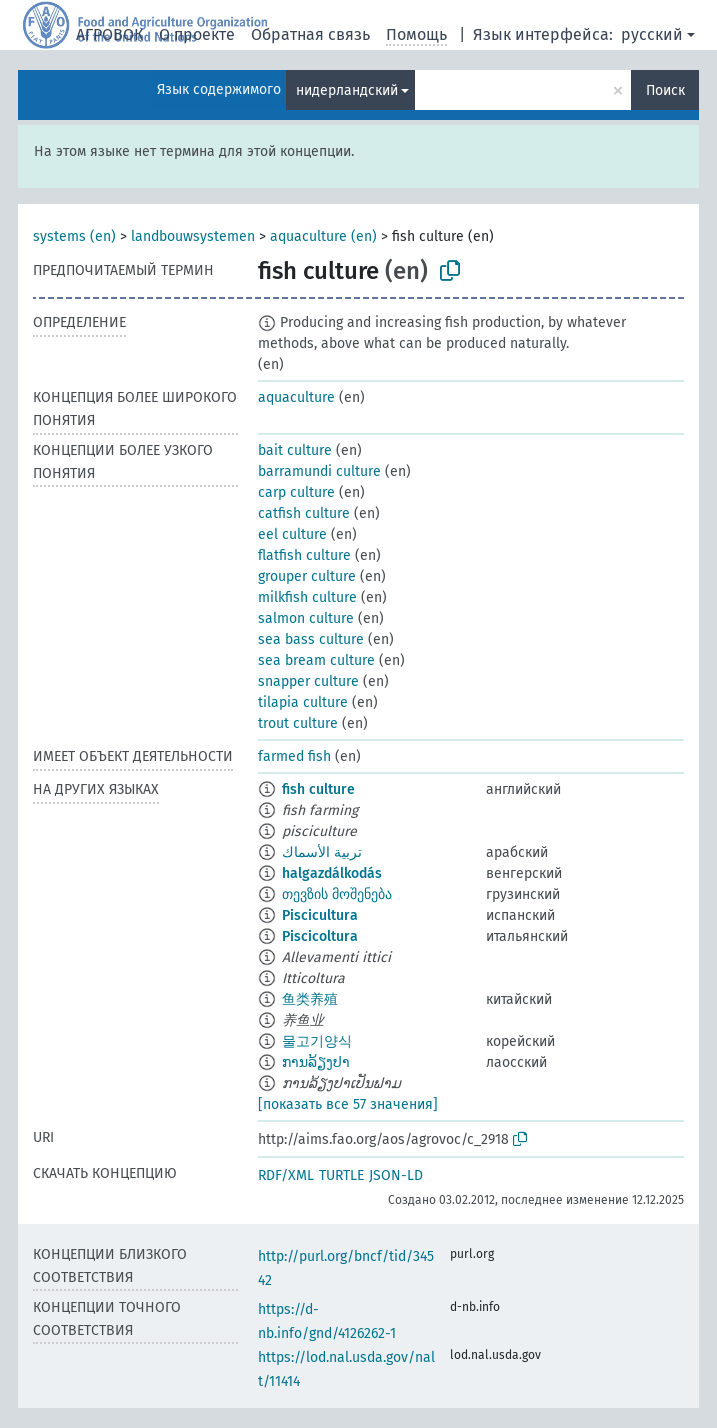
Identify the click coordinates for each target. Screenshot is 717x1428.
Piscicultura (320, 915)
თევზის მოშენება (337, 894)
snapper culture (308, 681)
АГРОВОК (109, 34)
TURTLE (341, 1175)
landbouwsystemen (193, 236)
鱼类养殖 (310, 999)
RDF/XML (286, 1175)
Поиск (665, 90)
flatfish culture (304, 555)
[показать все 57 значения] (348, 1104)
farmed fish (294, 756)
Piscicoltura (320, 936)
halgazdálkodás (332, 873)
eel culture (292, 534)
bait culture (295, 450)
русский (652, 34)
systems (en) (74, 236)
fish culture (318, 789)
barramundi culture (319, 471)
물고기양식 (317, 1041)
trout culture (298, 723)
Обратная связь (310, 34)
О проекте (197, 34)
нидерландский (347, 90)
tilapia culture (303, 702)
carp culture (296, 492)
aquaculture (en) (323, 236)
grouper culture (307, 576)
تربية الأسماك (322, 852)
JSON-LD (396, 1175)
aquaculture (296, 397)
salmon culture (306, 618)
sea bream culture (316, 660)
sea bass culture (311, 639)
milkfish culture (307, 597)
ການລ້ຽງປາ (316, 1062)
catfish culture (304, 513)
